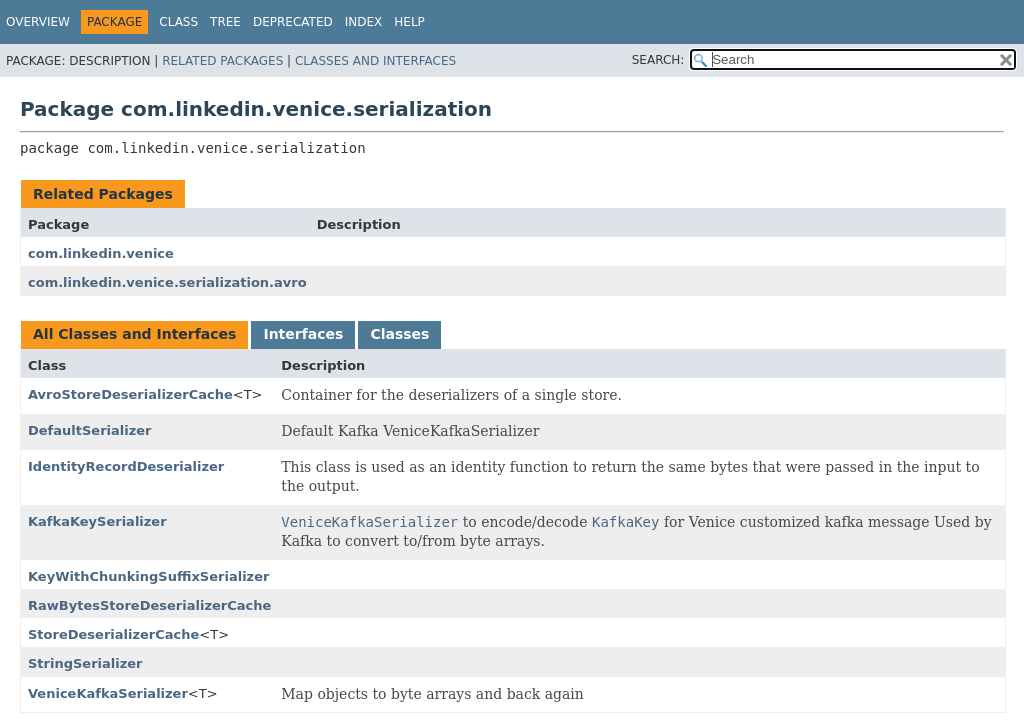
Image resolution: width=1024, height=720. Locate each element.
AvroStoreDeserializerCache (130, 394)
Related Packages (222, 61)
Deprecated (293, 22)
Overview (38, 22)
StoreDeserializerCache (113, 634)
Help (409, 22)
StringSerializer (85, 663)
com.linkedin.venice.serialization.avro (167, 282)
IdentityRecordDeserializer (126, 466)
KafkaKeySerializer (97, 521)
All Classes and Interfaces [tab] (134, 334)
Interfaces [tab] (303, 334)
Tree (225, 22)
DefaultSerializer (90, 430)
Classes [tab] (399, 334)
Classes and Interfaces (375, 61)
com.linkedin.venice (101, 253)
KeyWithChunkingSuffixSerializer (148, 576)
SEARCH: (658, 60)
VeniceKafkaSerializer (108, 693)
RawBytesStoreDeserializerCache (149, 605)
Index (364, 22)
